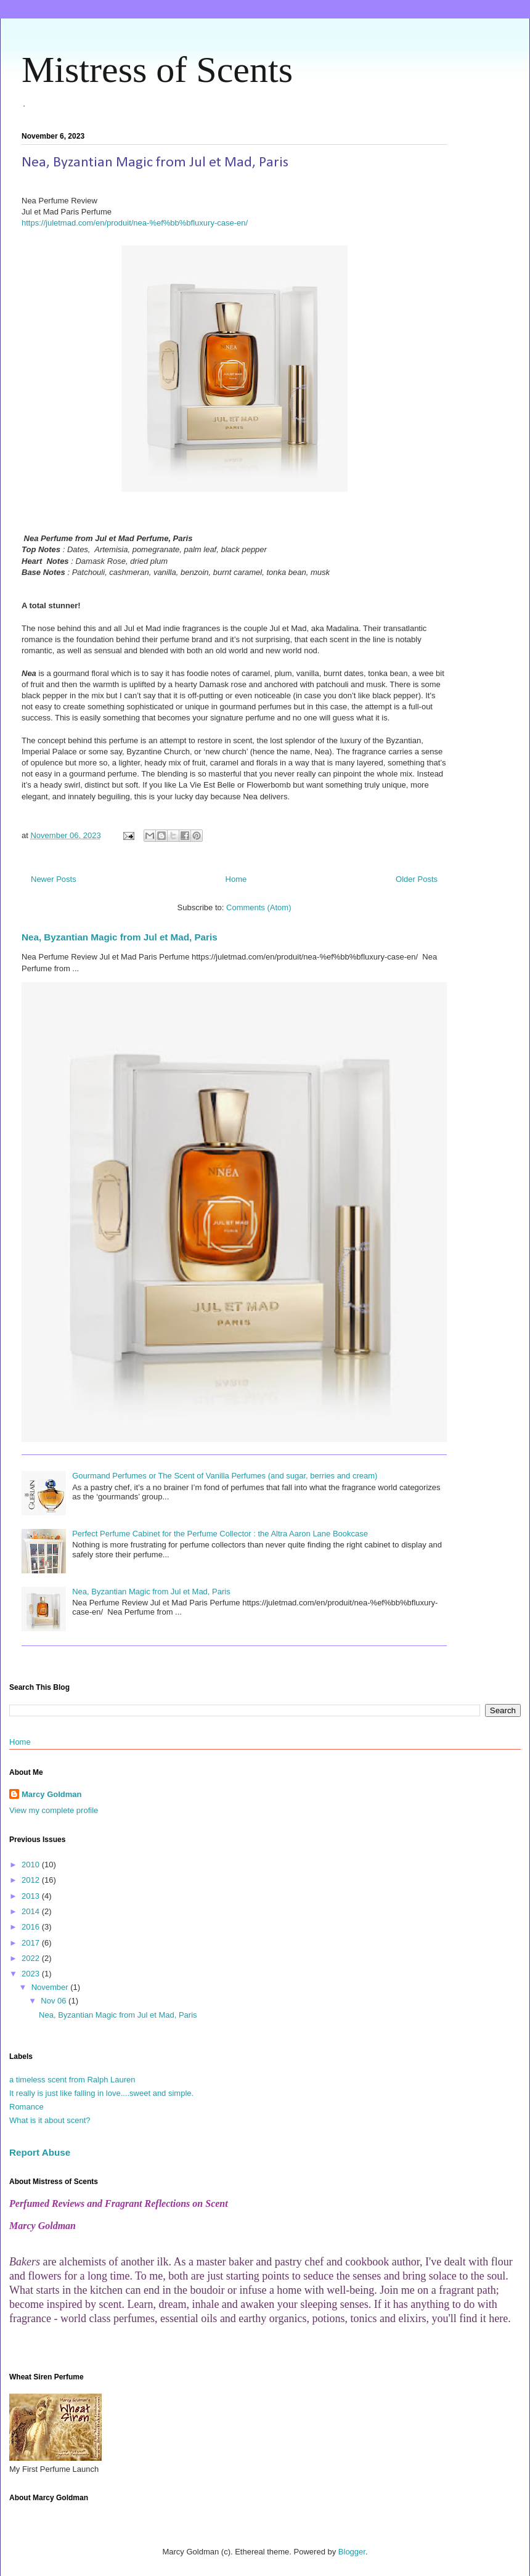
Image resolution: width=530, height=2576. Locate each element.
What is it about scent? (50, 2120)
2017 (32, 1942)
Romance (26, 2106)
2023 (32, 1973)
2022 (32, 1958)
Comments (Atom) (258, 907)
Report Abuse (39, 2152)
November (51, 1987)
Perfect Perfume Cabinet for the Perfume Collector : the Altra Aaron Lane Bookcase (220, 1533)
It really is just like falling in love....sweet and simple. (101, 2093)
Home (236, 879)
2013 (32, 1896)
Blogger (351, 2551)
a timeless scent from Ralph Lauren (72, 2079)
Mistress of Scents (157, 69)
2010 (32, 1864)
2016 (32, 1926)
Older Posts (417, 879)
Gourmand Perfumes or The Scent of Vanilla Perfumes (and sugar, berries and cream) (224, 1475)
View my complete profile (53, 1810)
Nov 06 (54, 2000)
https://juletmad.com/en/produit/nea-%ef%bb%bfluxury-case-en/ (135, 222)
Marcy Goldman (52, 1794)
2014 (32, 1911)
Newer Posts (53, 879)
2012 (32, 1880)
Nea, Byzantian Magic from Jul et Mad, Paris (155, 162)
